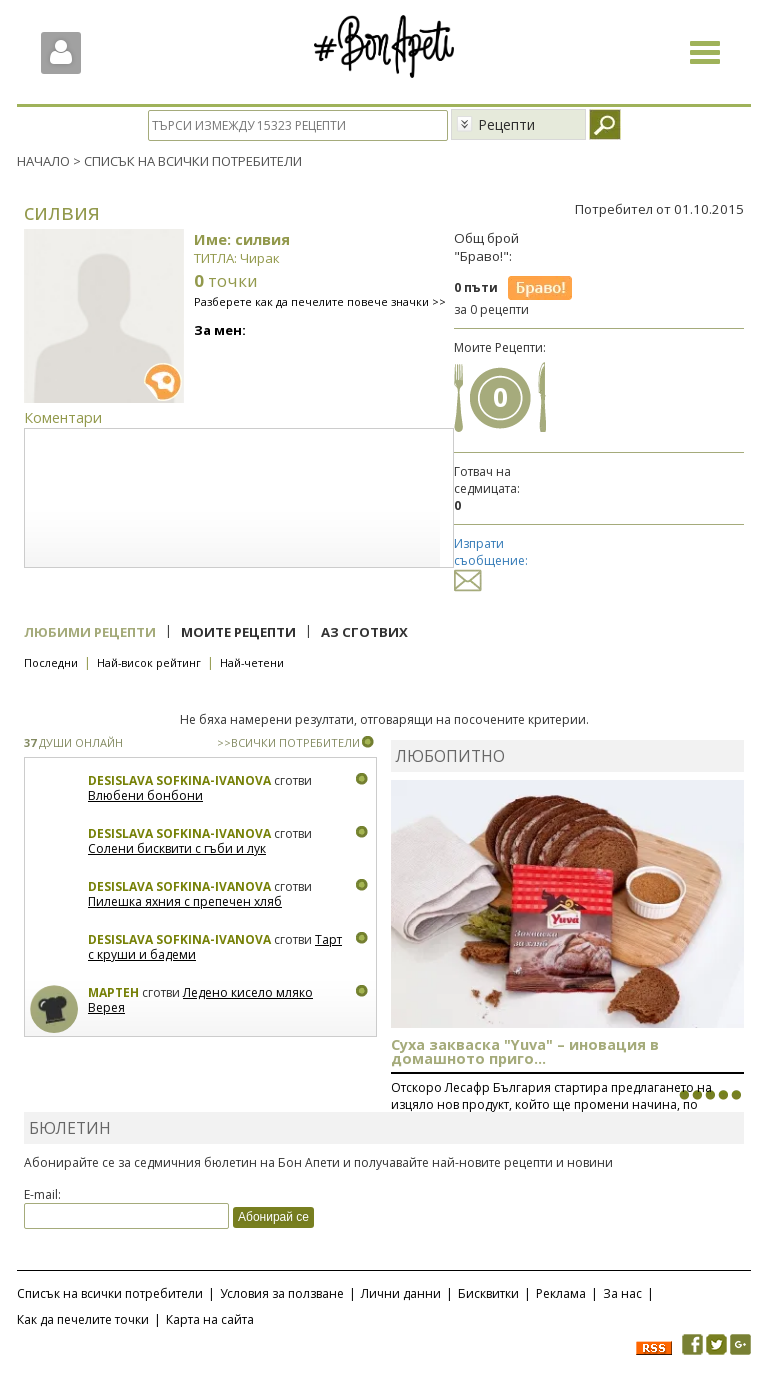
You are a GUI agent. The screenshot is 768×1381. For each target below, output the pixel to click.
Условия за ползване (282, 1293)
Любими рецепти (90, 632)
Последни (51, 662)
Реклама (561, 1293)
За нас (622, 1293)
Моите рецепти (238, 632)
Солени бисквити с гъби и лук (177, 848)
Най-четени (252, 662)
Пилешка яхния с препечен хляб (185, 901)
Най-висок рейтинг (149, 662)
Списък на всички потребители (110, 1293)
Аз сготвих (364, 632)
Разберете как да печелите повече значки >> (320, 301)
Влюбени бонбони (145, 795)
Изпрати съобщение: (491, 561)
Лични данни (401, 1293)
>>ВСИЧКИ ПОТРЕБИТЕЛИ (288, 742)
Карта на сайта (210, 1319)
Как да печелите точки (83, 1319)
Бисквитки (488, 1293)
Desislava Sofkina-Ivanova (179, 780)
